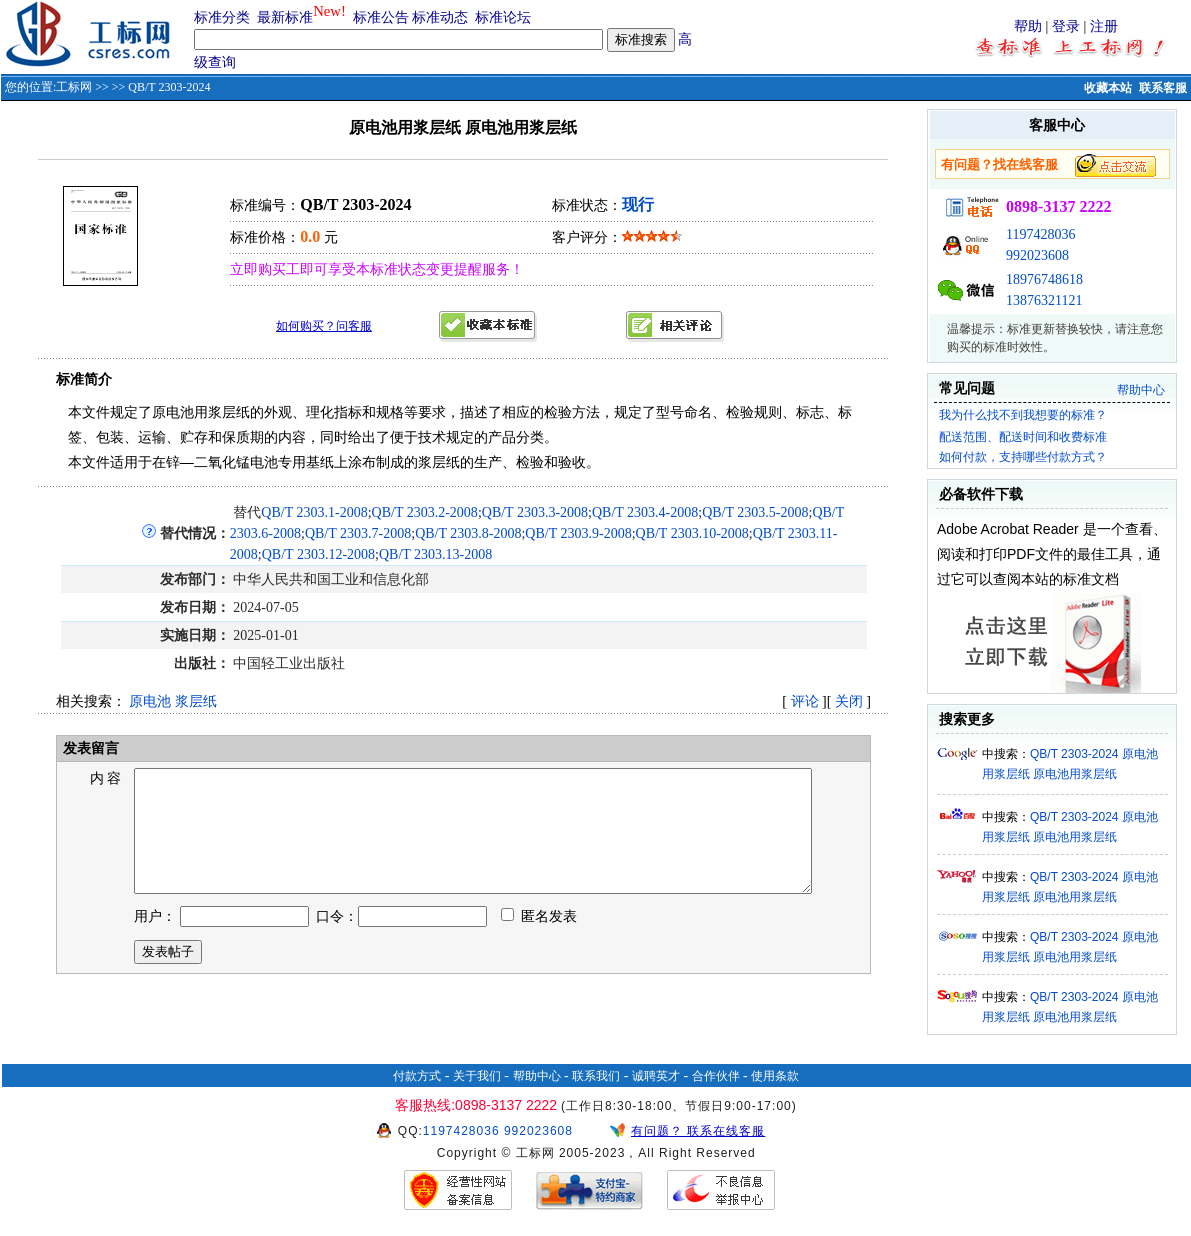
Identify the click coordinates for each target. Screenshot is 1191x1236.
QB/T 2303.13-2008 (435, 554)
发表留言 (89, 748)
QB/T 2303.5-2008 (755, 512)
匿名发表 (539, 940)
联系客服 (1163, 88)
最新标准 (285, 17)
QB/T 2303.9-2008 (578, 533)
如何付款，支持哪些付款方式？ (1023, 457)
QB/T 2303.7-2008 (358, 533)
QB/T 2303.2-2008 (425, 512)
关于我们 (477, 1076)
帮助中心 (1141, 390)
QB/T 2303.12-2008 (318, 554)
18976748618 (1044, 279)
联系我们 (596, 1076)
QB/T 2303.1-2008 (314, 512)
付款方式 (417, 1076)
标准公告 (381, 17)
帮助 (1028, 26)
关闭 (849, 701)
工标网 (74, 87)
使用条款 (775, 1076)
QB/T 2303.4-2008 (645, 512)
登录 (1066, 26)
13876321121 (1044, 300)
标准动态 (440, 17)
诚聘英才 (656, 1076)
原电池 (150, 701)
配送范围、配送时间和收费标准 (1023, 437)
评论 (805, 701)
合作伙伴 (716, 1076)
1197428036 (1040, 234)
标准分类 (222, 17)
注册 (1104, 26)
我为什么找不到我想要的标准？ (1023, 415)
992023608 (1037, 255)
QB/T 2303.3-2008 (535, 512)
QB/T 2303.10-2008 (692, 533)
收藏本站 (1108, 88)
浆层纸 (196, 701)
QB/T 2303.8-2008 (468, 533)
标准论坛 (503, 17)
